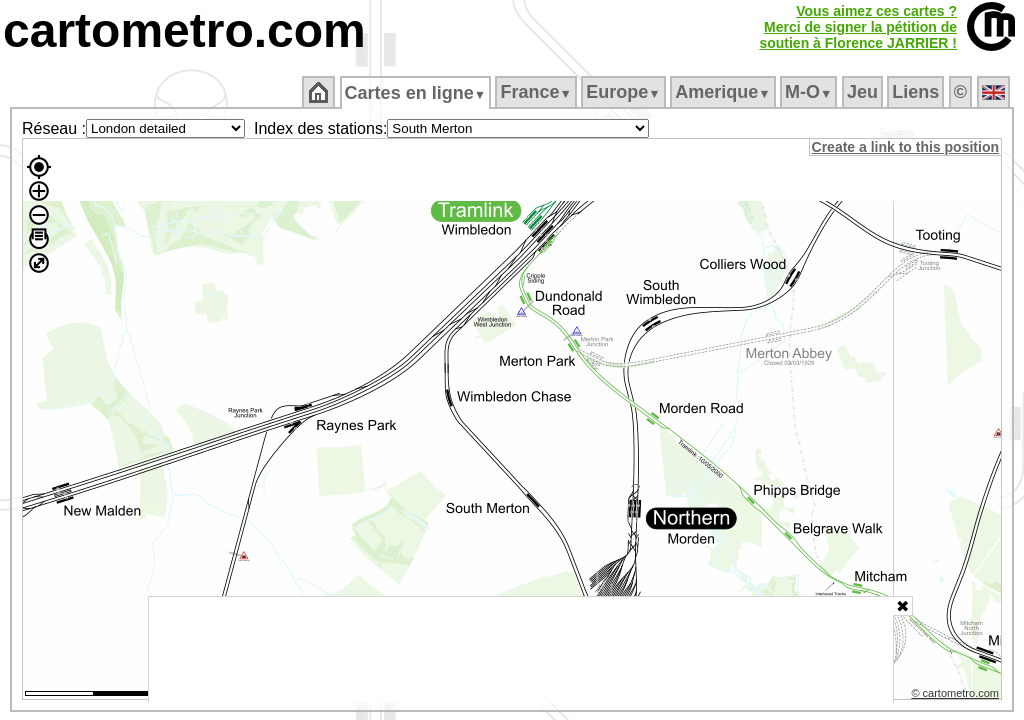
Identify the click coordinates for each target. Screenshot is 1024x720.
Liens (917, 92)
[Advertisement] (521, 650)
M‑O (810, 92)
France (537, 92)
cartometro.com (184, 30)
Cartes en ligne (416, 93)
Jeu (863, 92)
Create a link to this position (906, 147)
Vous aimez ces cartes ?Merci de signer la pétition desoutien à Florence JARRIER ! (858, 27)
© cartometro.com (957, 696)
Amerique (724, 92)
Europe (625, 92)
